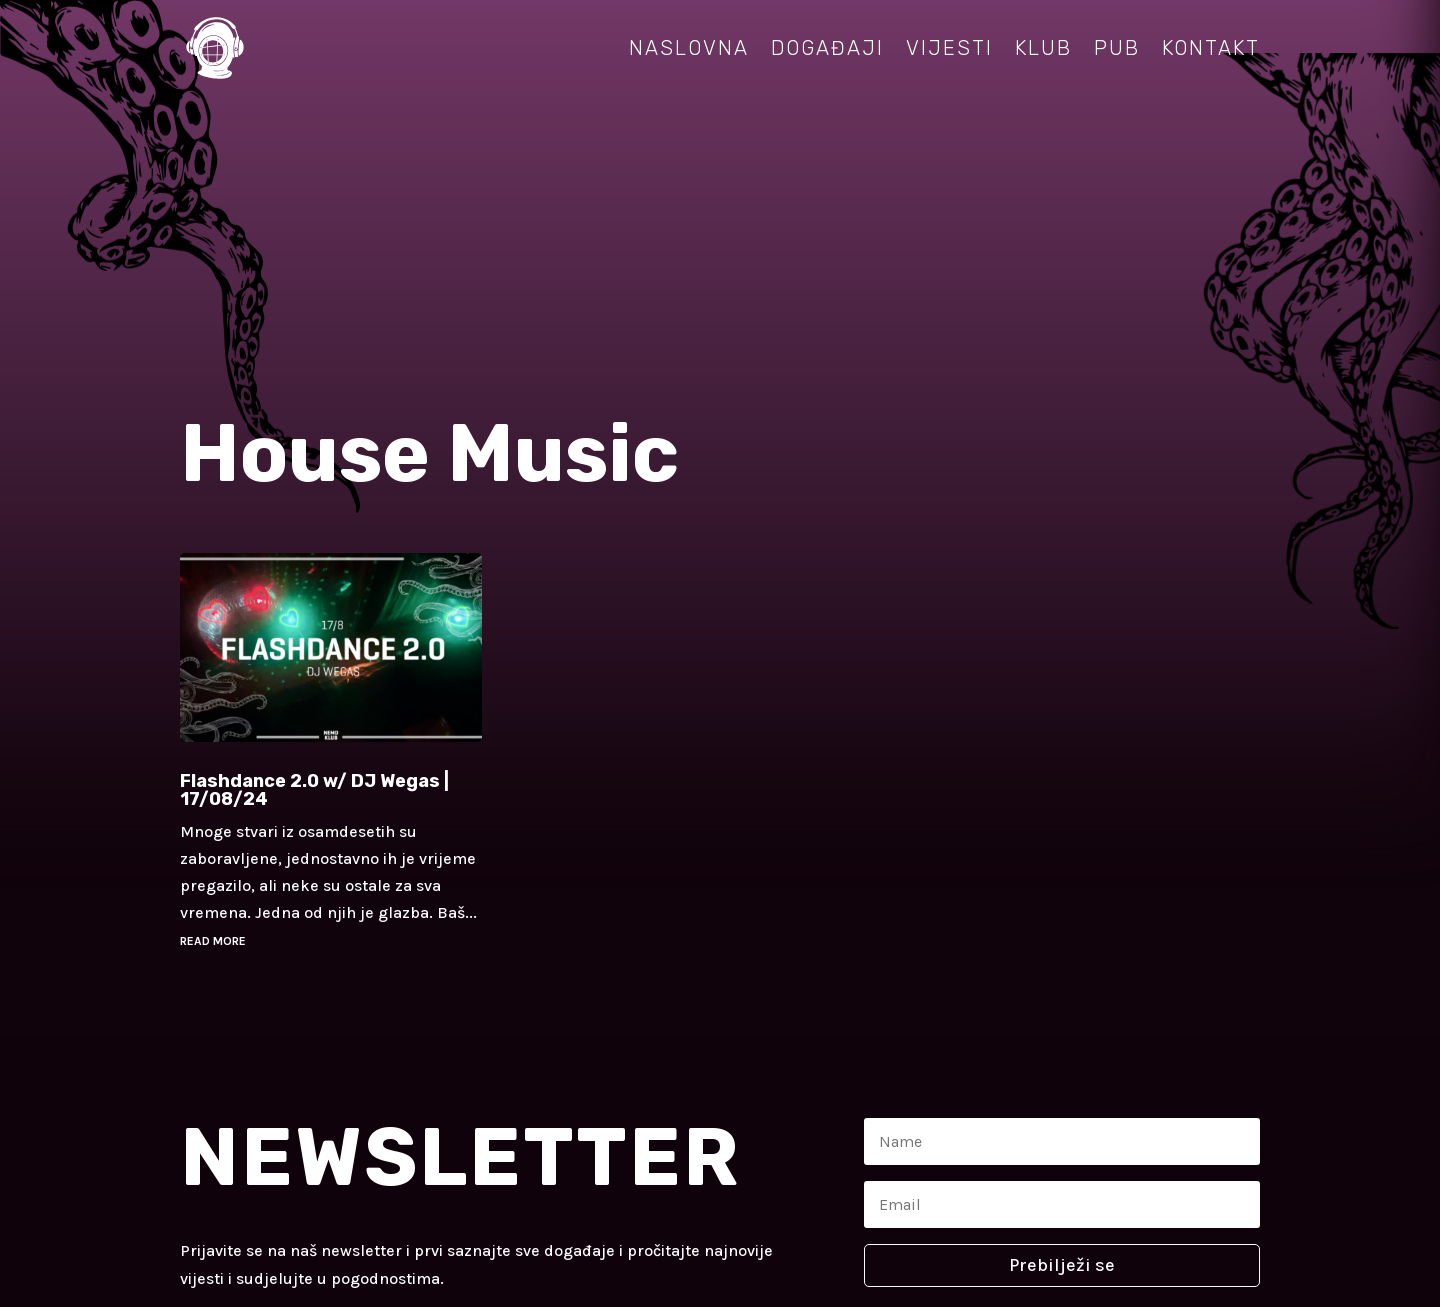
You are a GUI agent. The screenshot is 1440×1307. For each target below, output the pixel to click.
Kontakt (1211, 48)
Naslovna (689, 48)
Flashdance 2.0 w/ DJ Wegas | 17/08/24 (314, 790)
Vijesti (949, 48)
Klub (1043, 48)
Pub (1117, 48)
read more (213, 941)
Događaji (827, 48)
